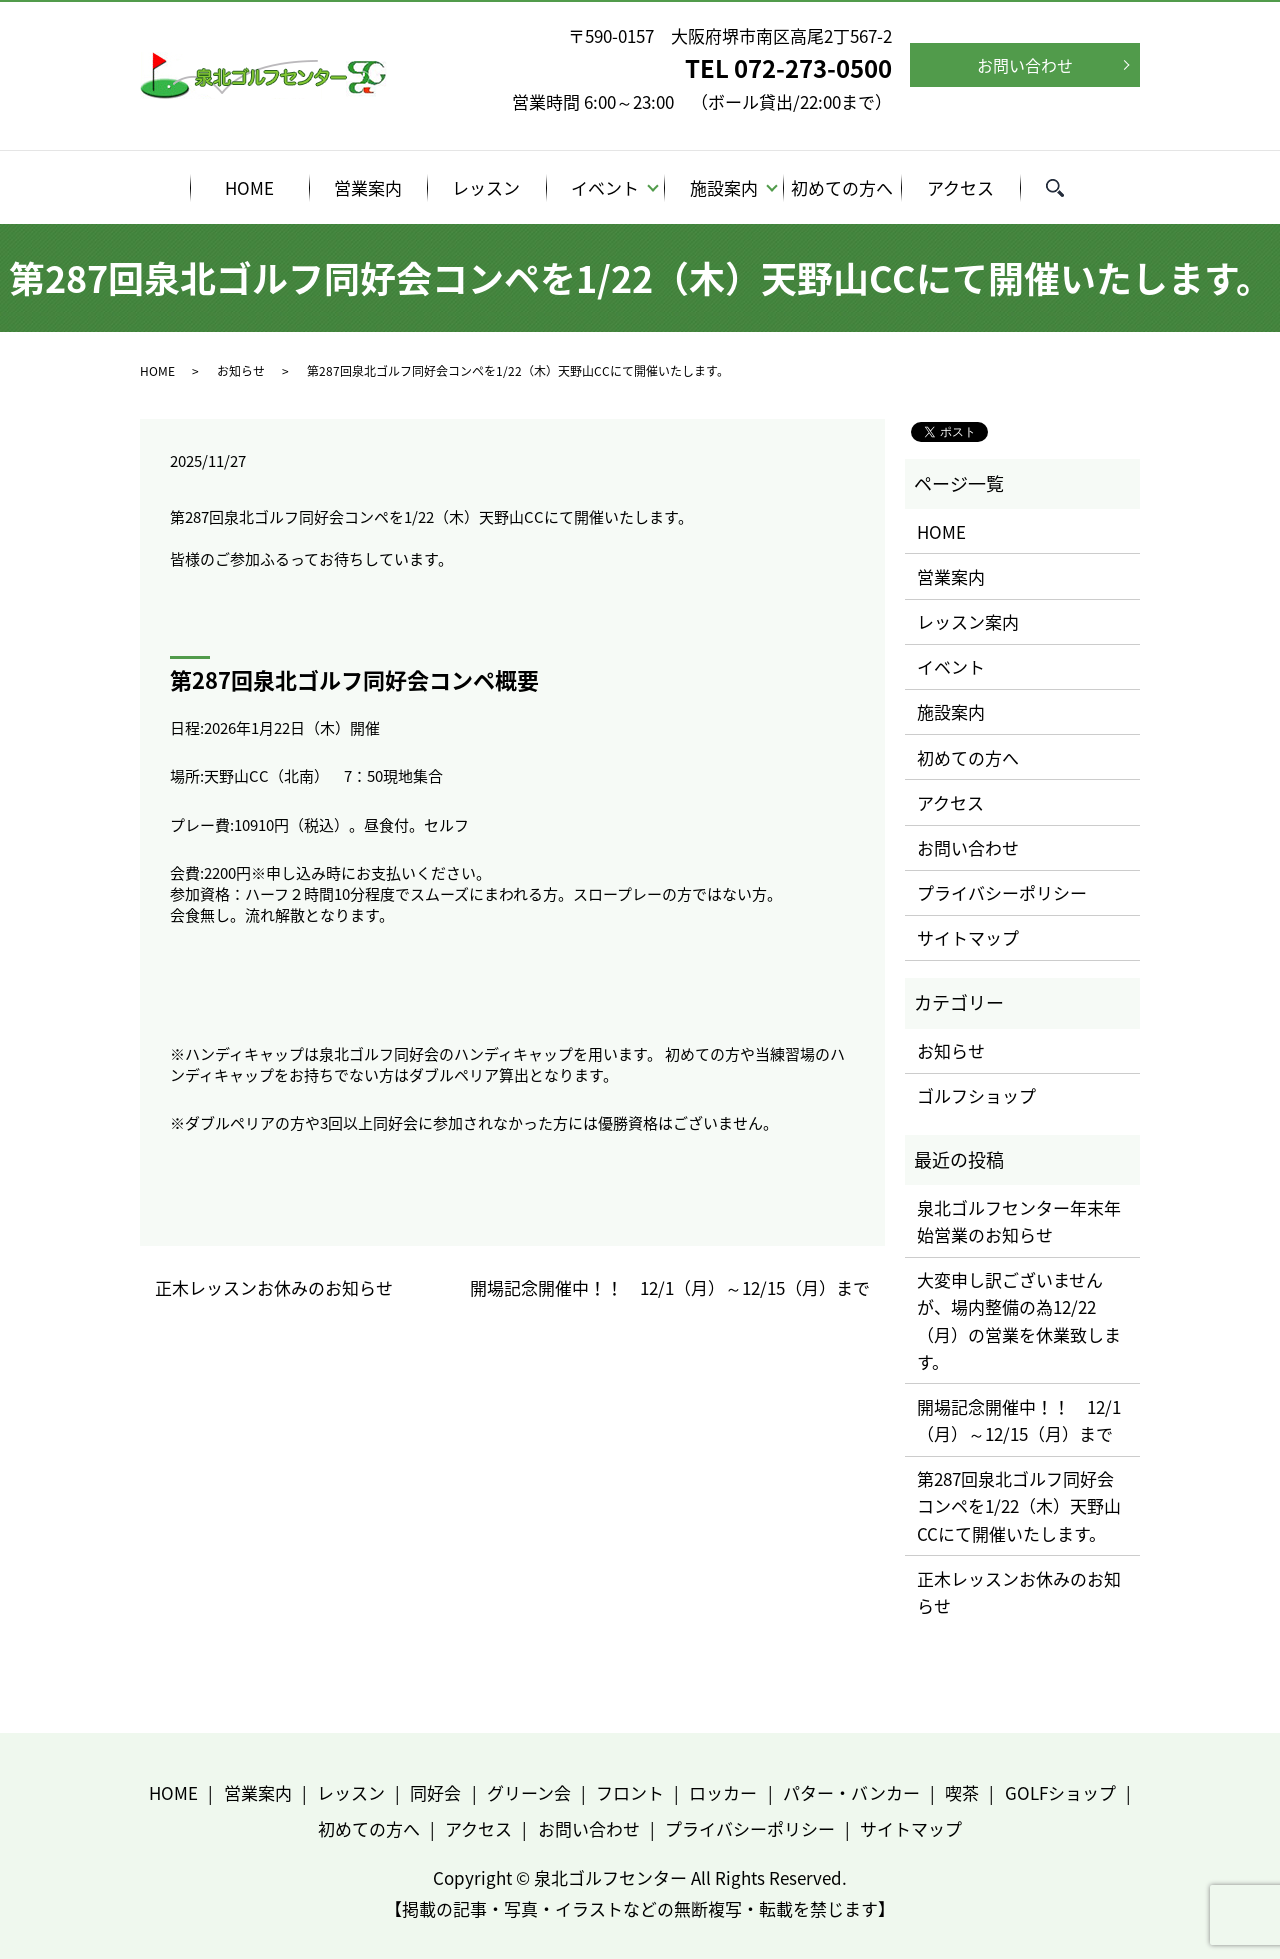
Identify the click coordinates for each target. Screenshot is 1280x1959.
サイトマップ (968, 937)
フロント (630, 1792)
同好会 (435, 1792)
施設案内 (724, 187)
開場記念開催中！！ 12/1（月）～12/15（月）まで (670, 1288)
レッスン (486, 187)
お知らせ (241, 371)
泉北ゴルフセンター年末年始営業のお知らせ (1019, 1221)
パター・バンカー (851, 1792)
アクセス (960, 187)
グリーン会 (529, 1792)
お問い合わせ (1025, 65)
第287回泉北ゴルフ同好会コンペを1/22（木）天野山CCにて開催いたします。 (1019, 1505)
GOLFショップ (1060, 1792)
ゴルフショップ (976, 1095)
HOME (249, 187)
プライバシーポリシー (1002, 892)
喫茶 (962, 1792)
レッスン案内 (968, 621)
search (1067, 190)
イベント (605, 187)
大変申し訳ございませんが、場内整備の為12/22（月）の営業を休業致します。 (1019, 1320)
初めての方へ (842, 187)
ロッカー (723, 1792)
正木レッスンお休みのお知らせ (274, 1288)
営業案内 (368, 187)
